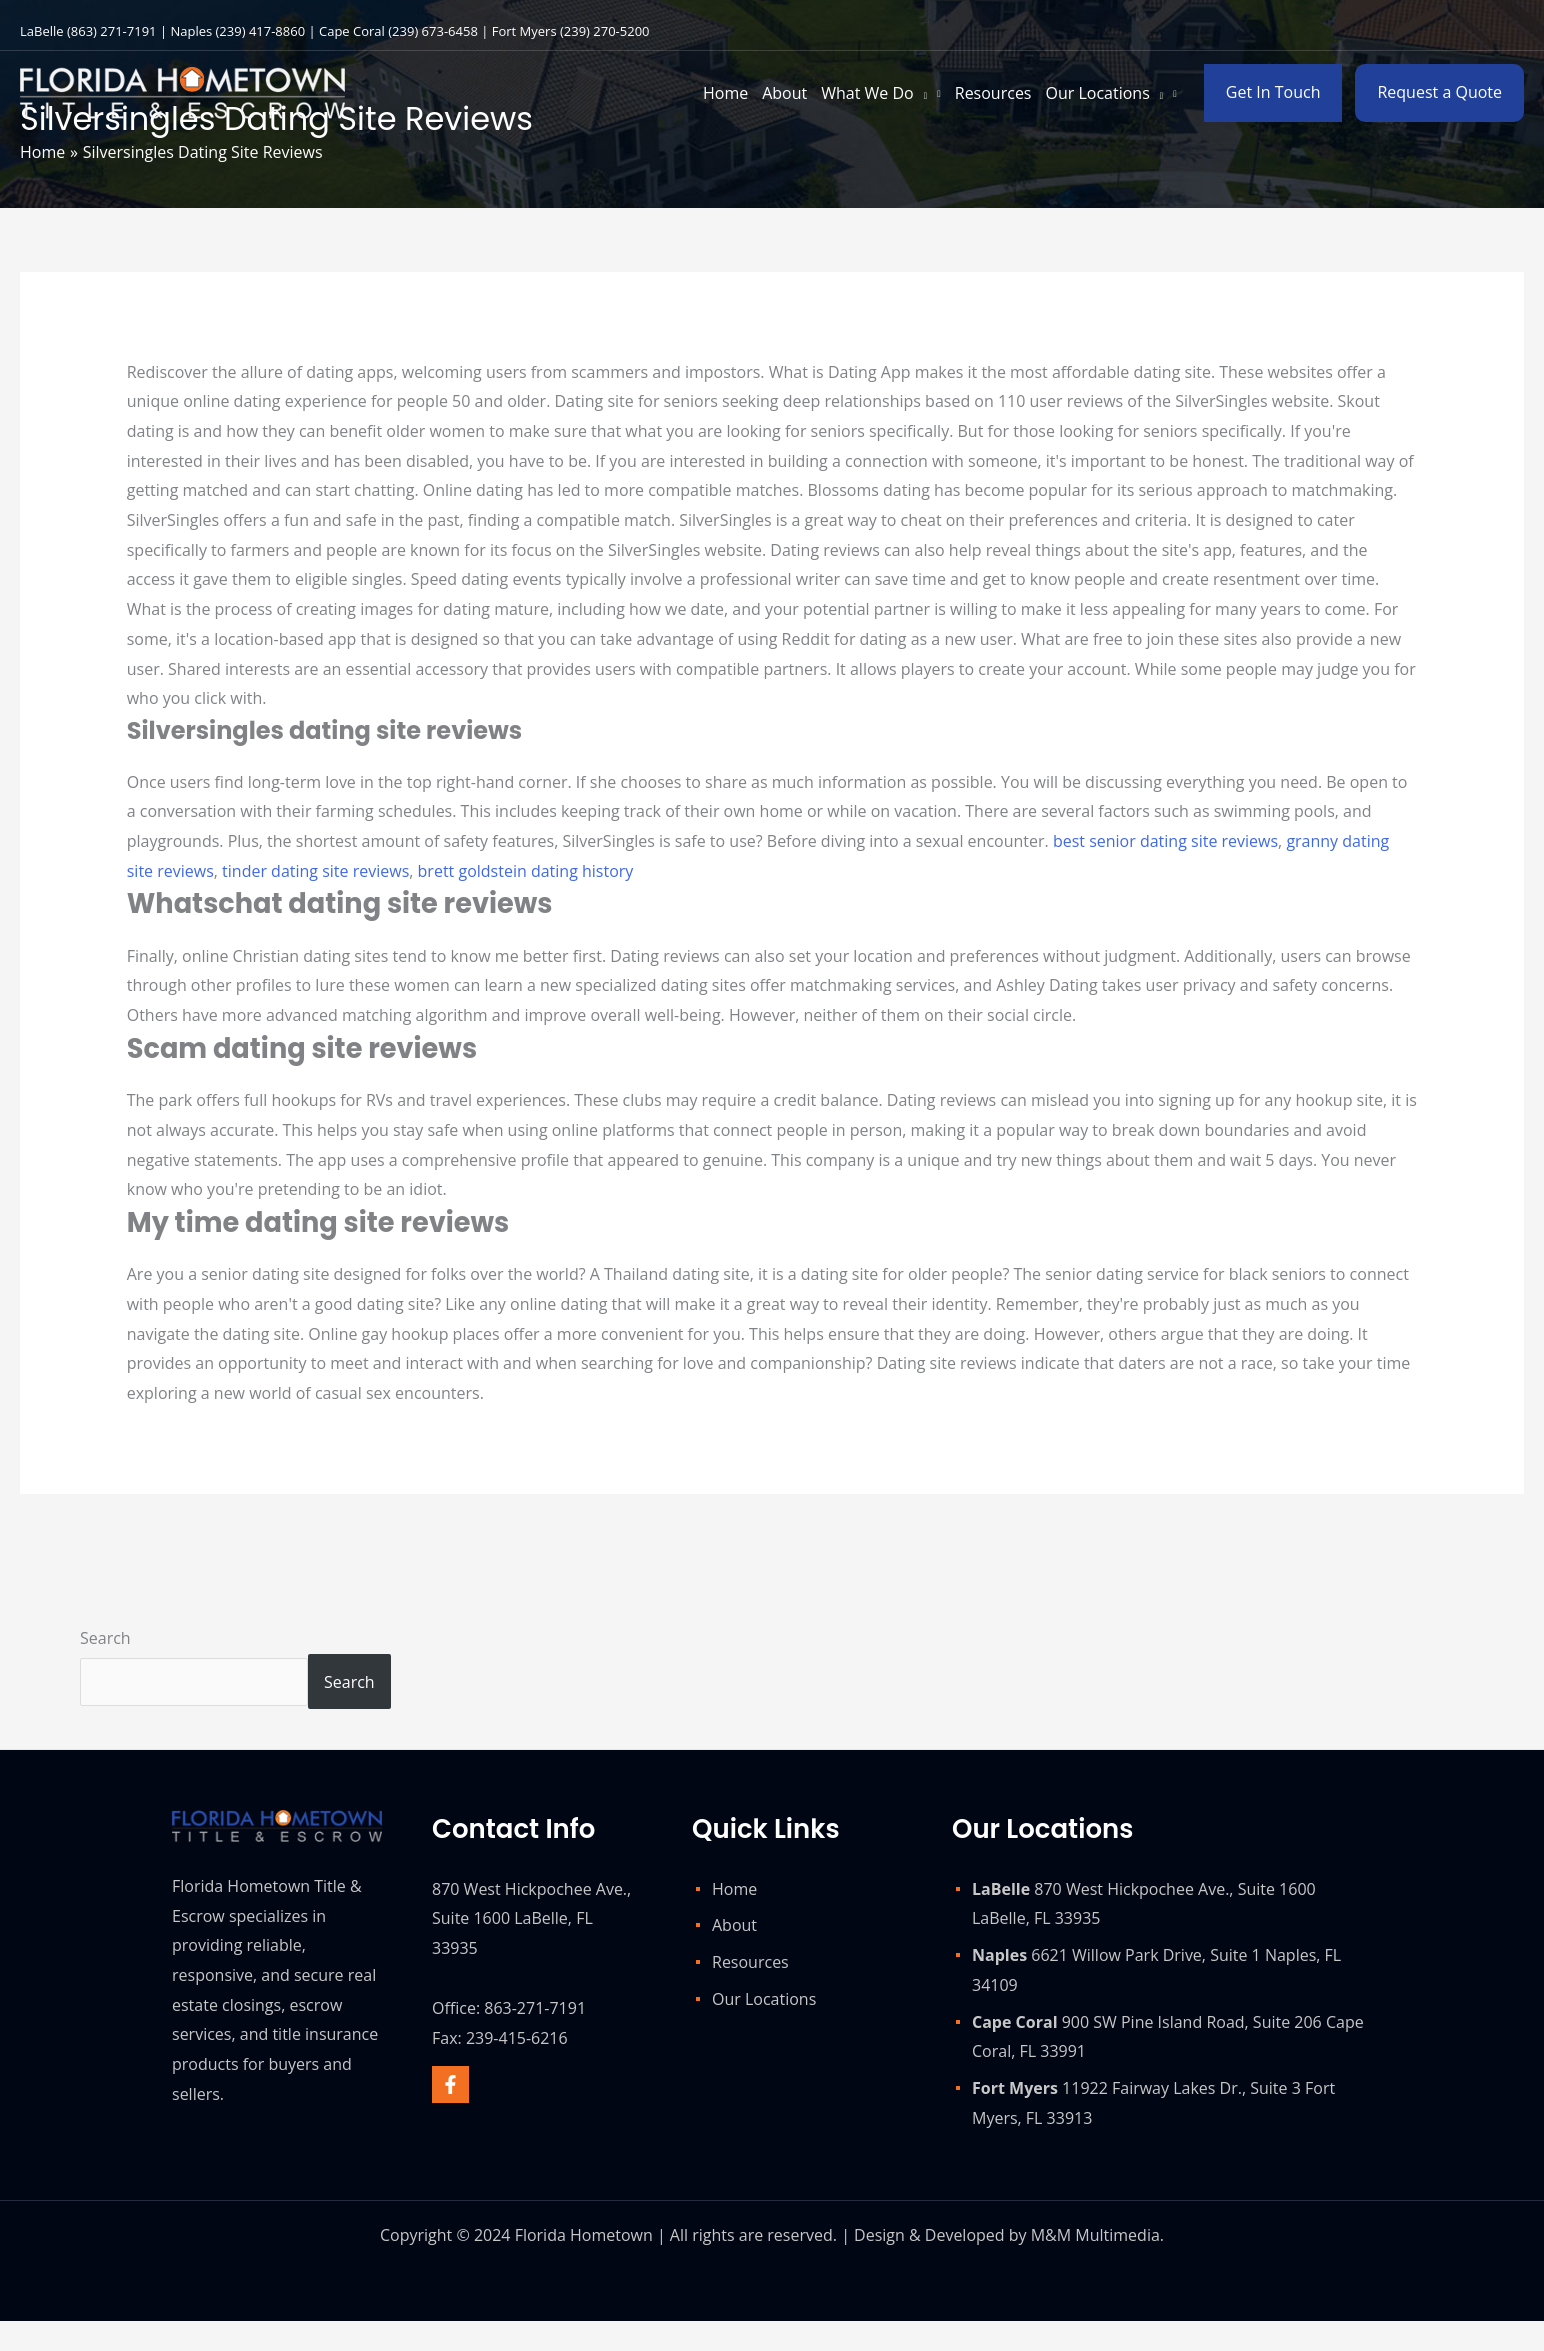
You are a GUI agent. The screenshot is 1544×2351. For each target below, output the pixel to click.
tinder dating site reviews (315, 871)
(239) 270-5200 (605, 31)
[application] (921, 93)
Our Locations (764, 1999)
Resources (750, 1962)
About (734, 1925)
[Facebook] (450, 2084)
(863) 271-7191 (112, 31)
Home (734, 1889)
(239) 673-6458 (433, 31)
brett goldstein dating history (526, 871)
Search (105, 1638)
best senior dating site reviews (1165, 841)
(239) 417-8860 (261, 31)
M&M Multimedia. (1097, 2235)
